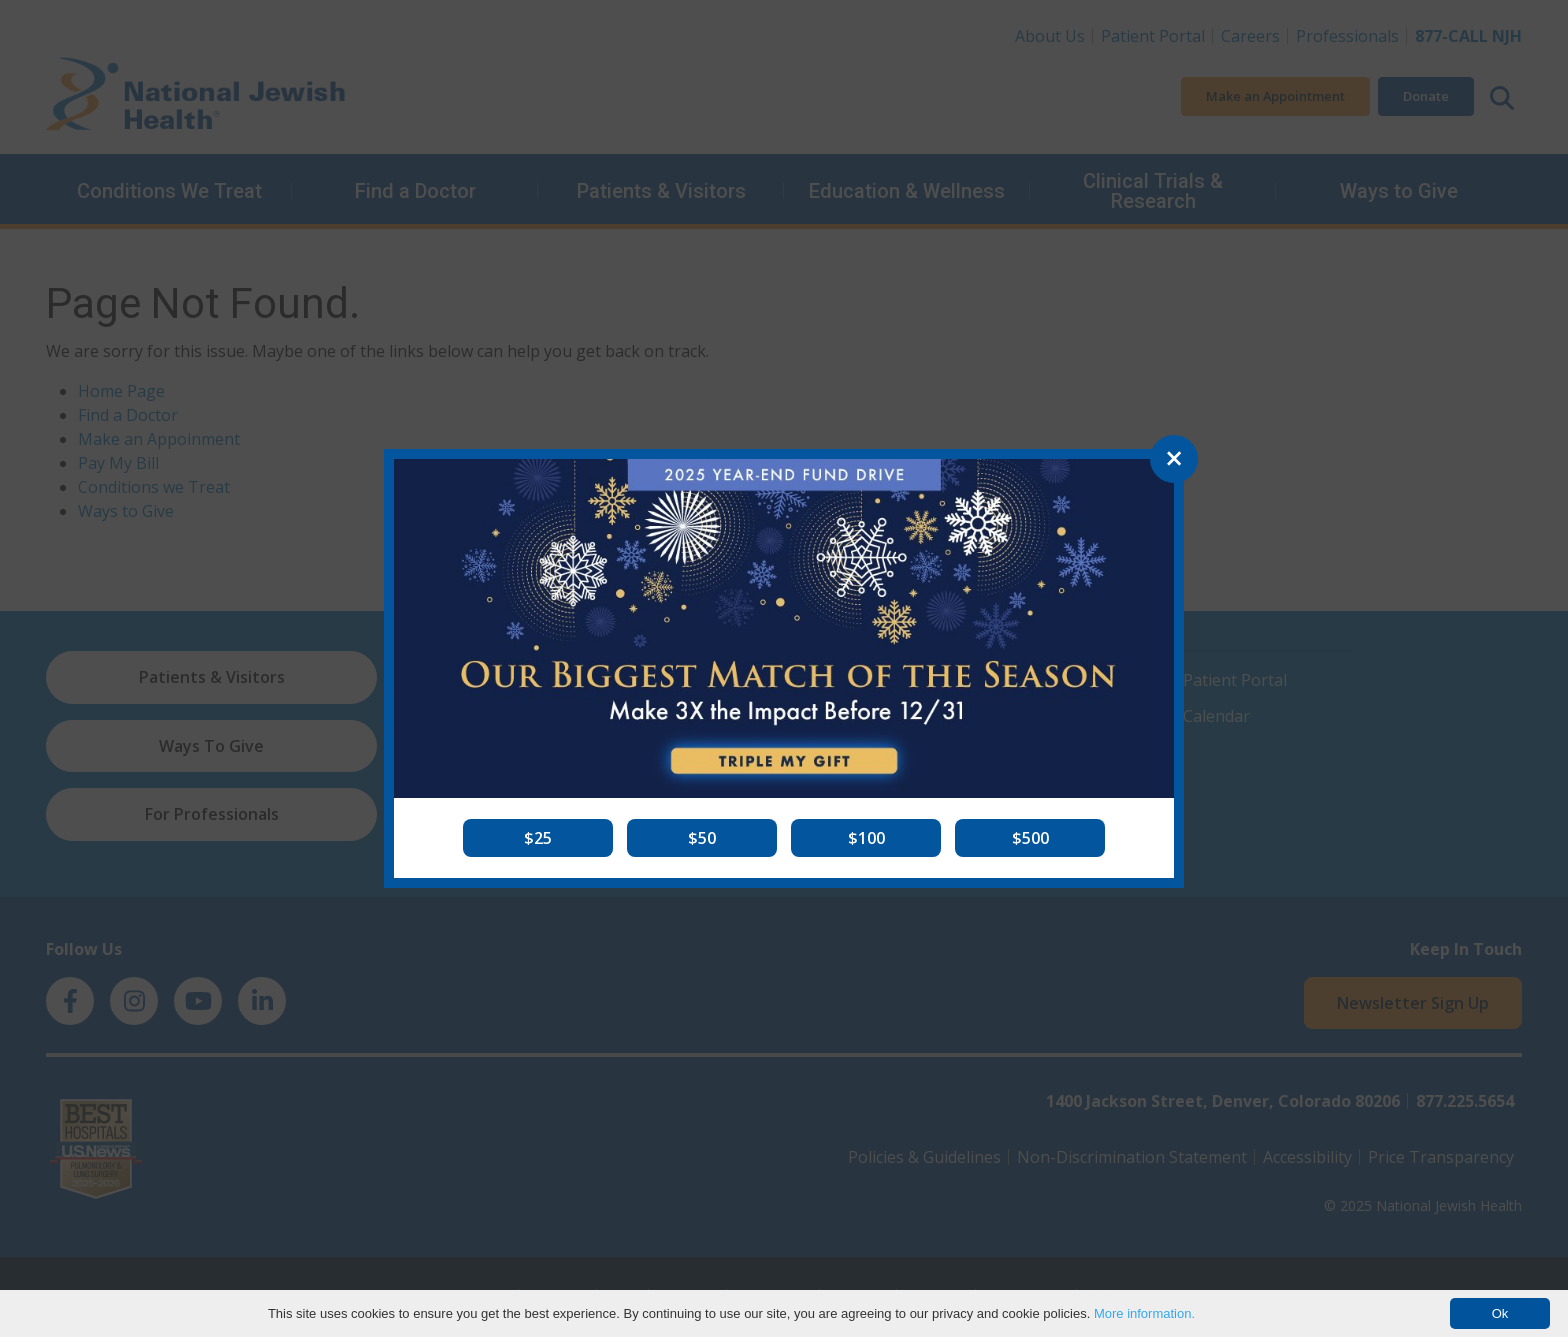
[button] (538, 838)
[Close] (1174, 459)
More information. (1144, 1313)
